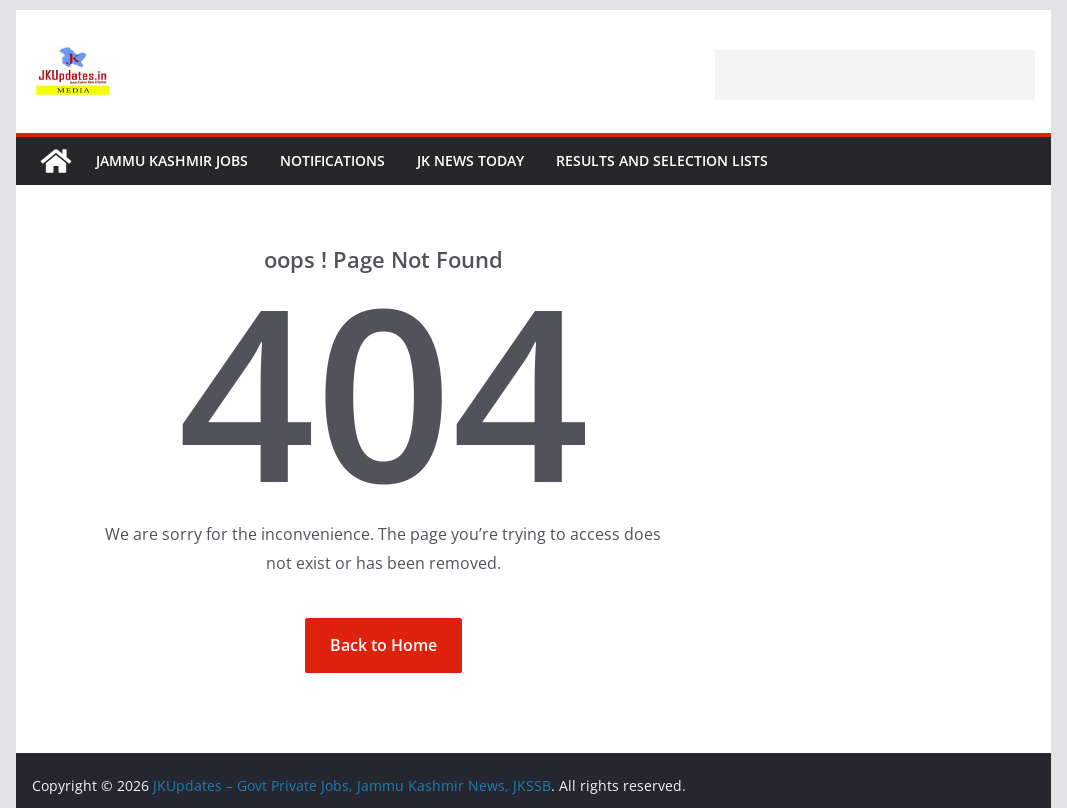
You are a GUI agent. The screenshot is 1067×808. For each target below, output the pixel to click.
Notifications (332, 160)
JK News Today (470, 160)
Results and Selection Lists (662, 160)
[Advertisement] (875, 75)
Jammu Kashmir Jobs (172, 160)
